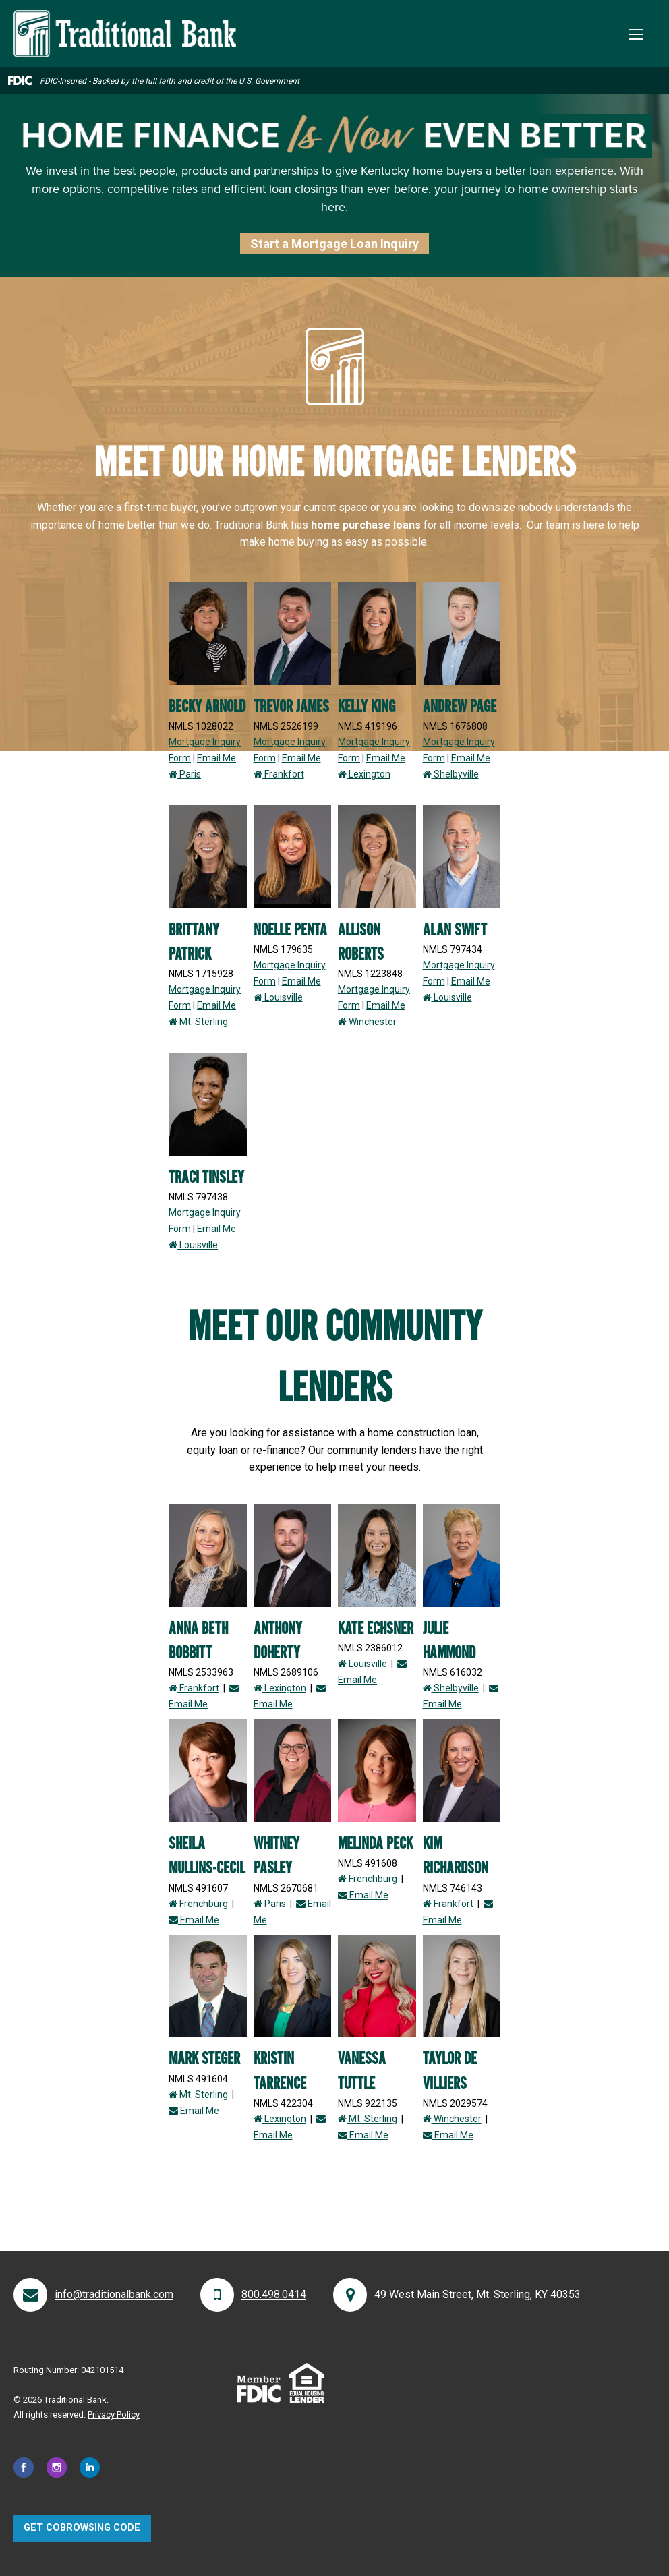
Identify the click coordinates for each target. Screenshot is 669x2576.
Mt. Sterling (198, 1021)
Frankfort (279, 774)
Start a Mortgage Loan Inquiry (334, 244)
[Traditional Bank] (124, 17)
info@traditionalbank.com (114, 2294)
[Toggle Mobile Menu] (636, 34)
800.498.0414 (273, 2294)
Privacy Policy (114, 2414)
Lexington (364, 774)
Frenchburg (198, 1903)
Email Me (216, 758)
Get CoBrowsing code (82, 2528)
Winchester (367, 1021)
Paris (185, 774)
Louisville (278, 997)
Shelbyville (451, 774)
